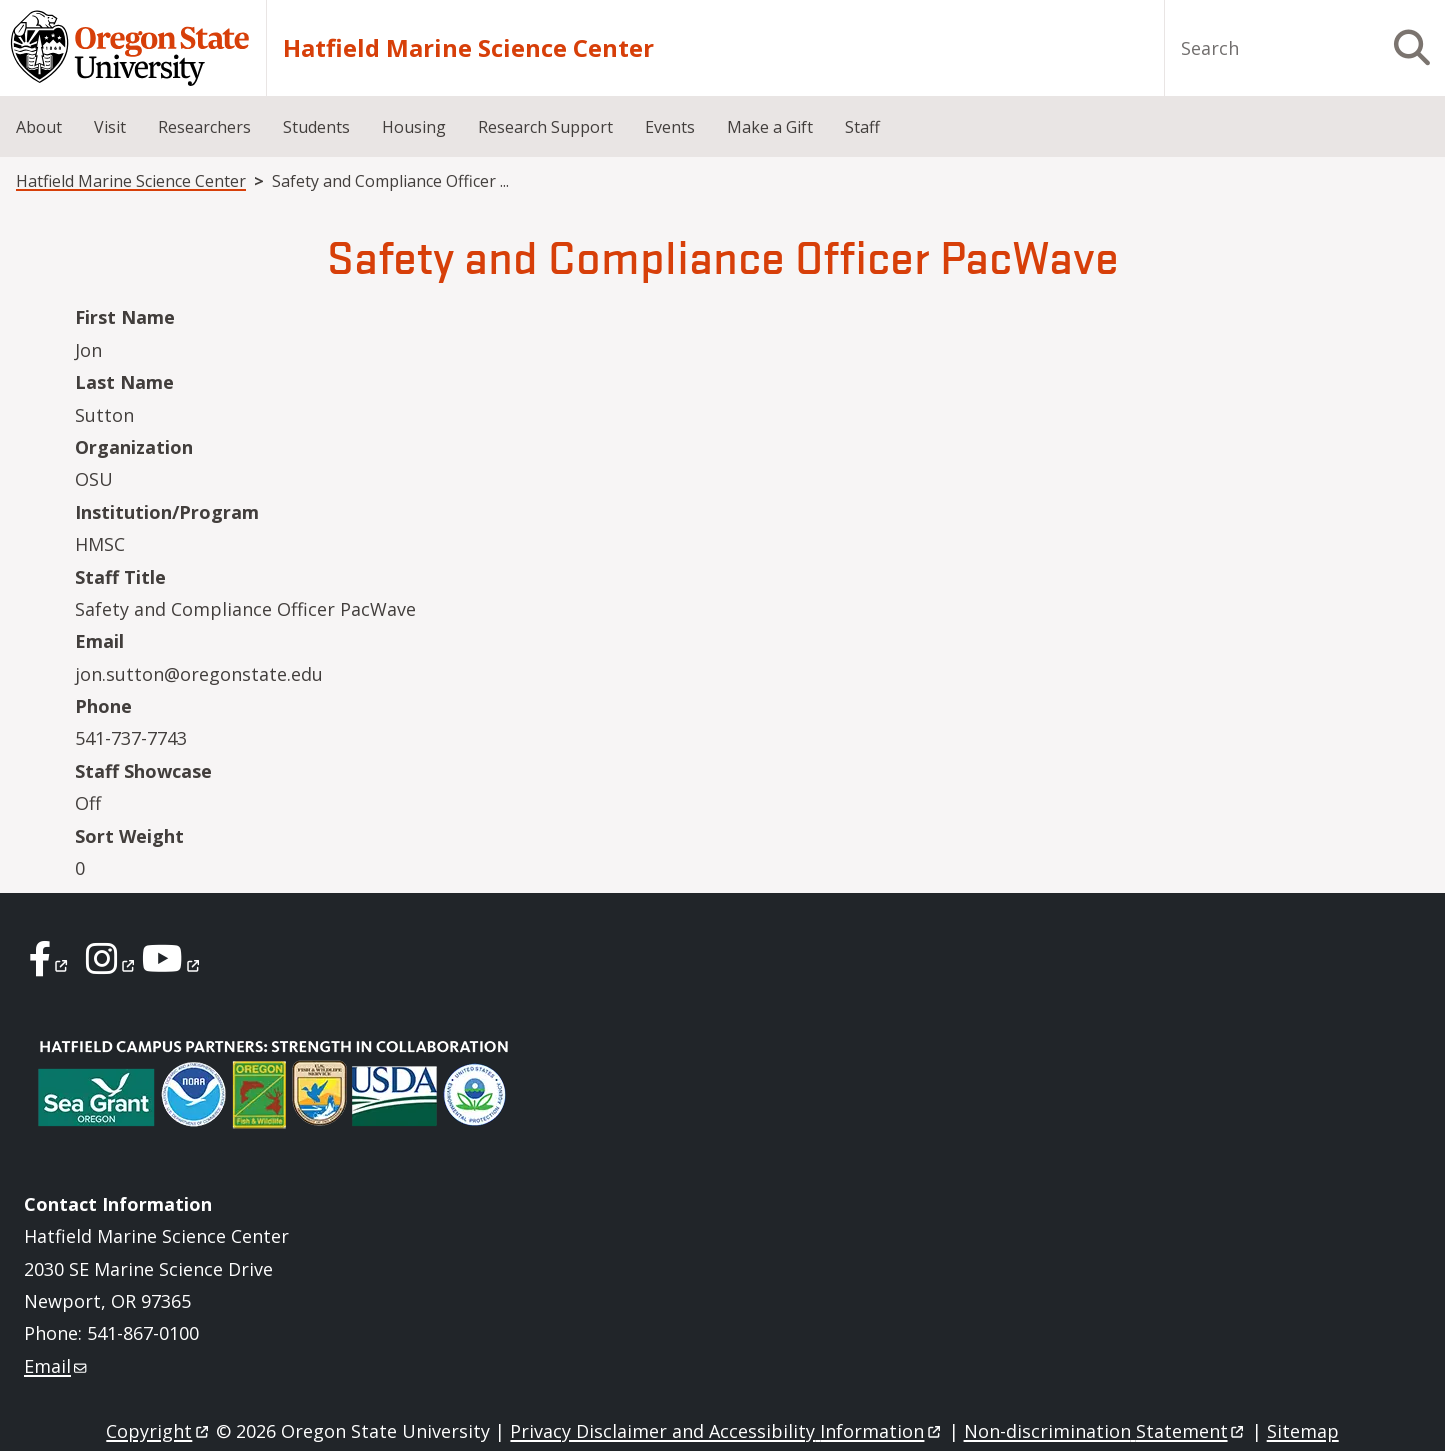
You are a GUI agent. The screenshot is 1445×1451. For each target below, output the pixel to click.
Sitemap (1303, 1431)
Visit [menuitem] (110, 127)
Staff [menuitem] (862, 127)
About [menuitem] (39, 127)
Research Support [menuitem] (545, 127)
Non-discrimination (1105, 1431)
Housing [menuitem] (414, 127)
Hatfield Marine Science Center (468, 48)
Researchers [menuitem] (204, 127)
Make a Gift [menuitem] (770, 127)
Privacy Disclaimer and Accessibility (726, 1431)
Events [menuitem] (670, 127)
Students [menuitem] (316, 127)
